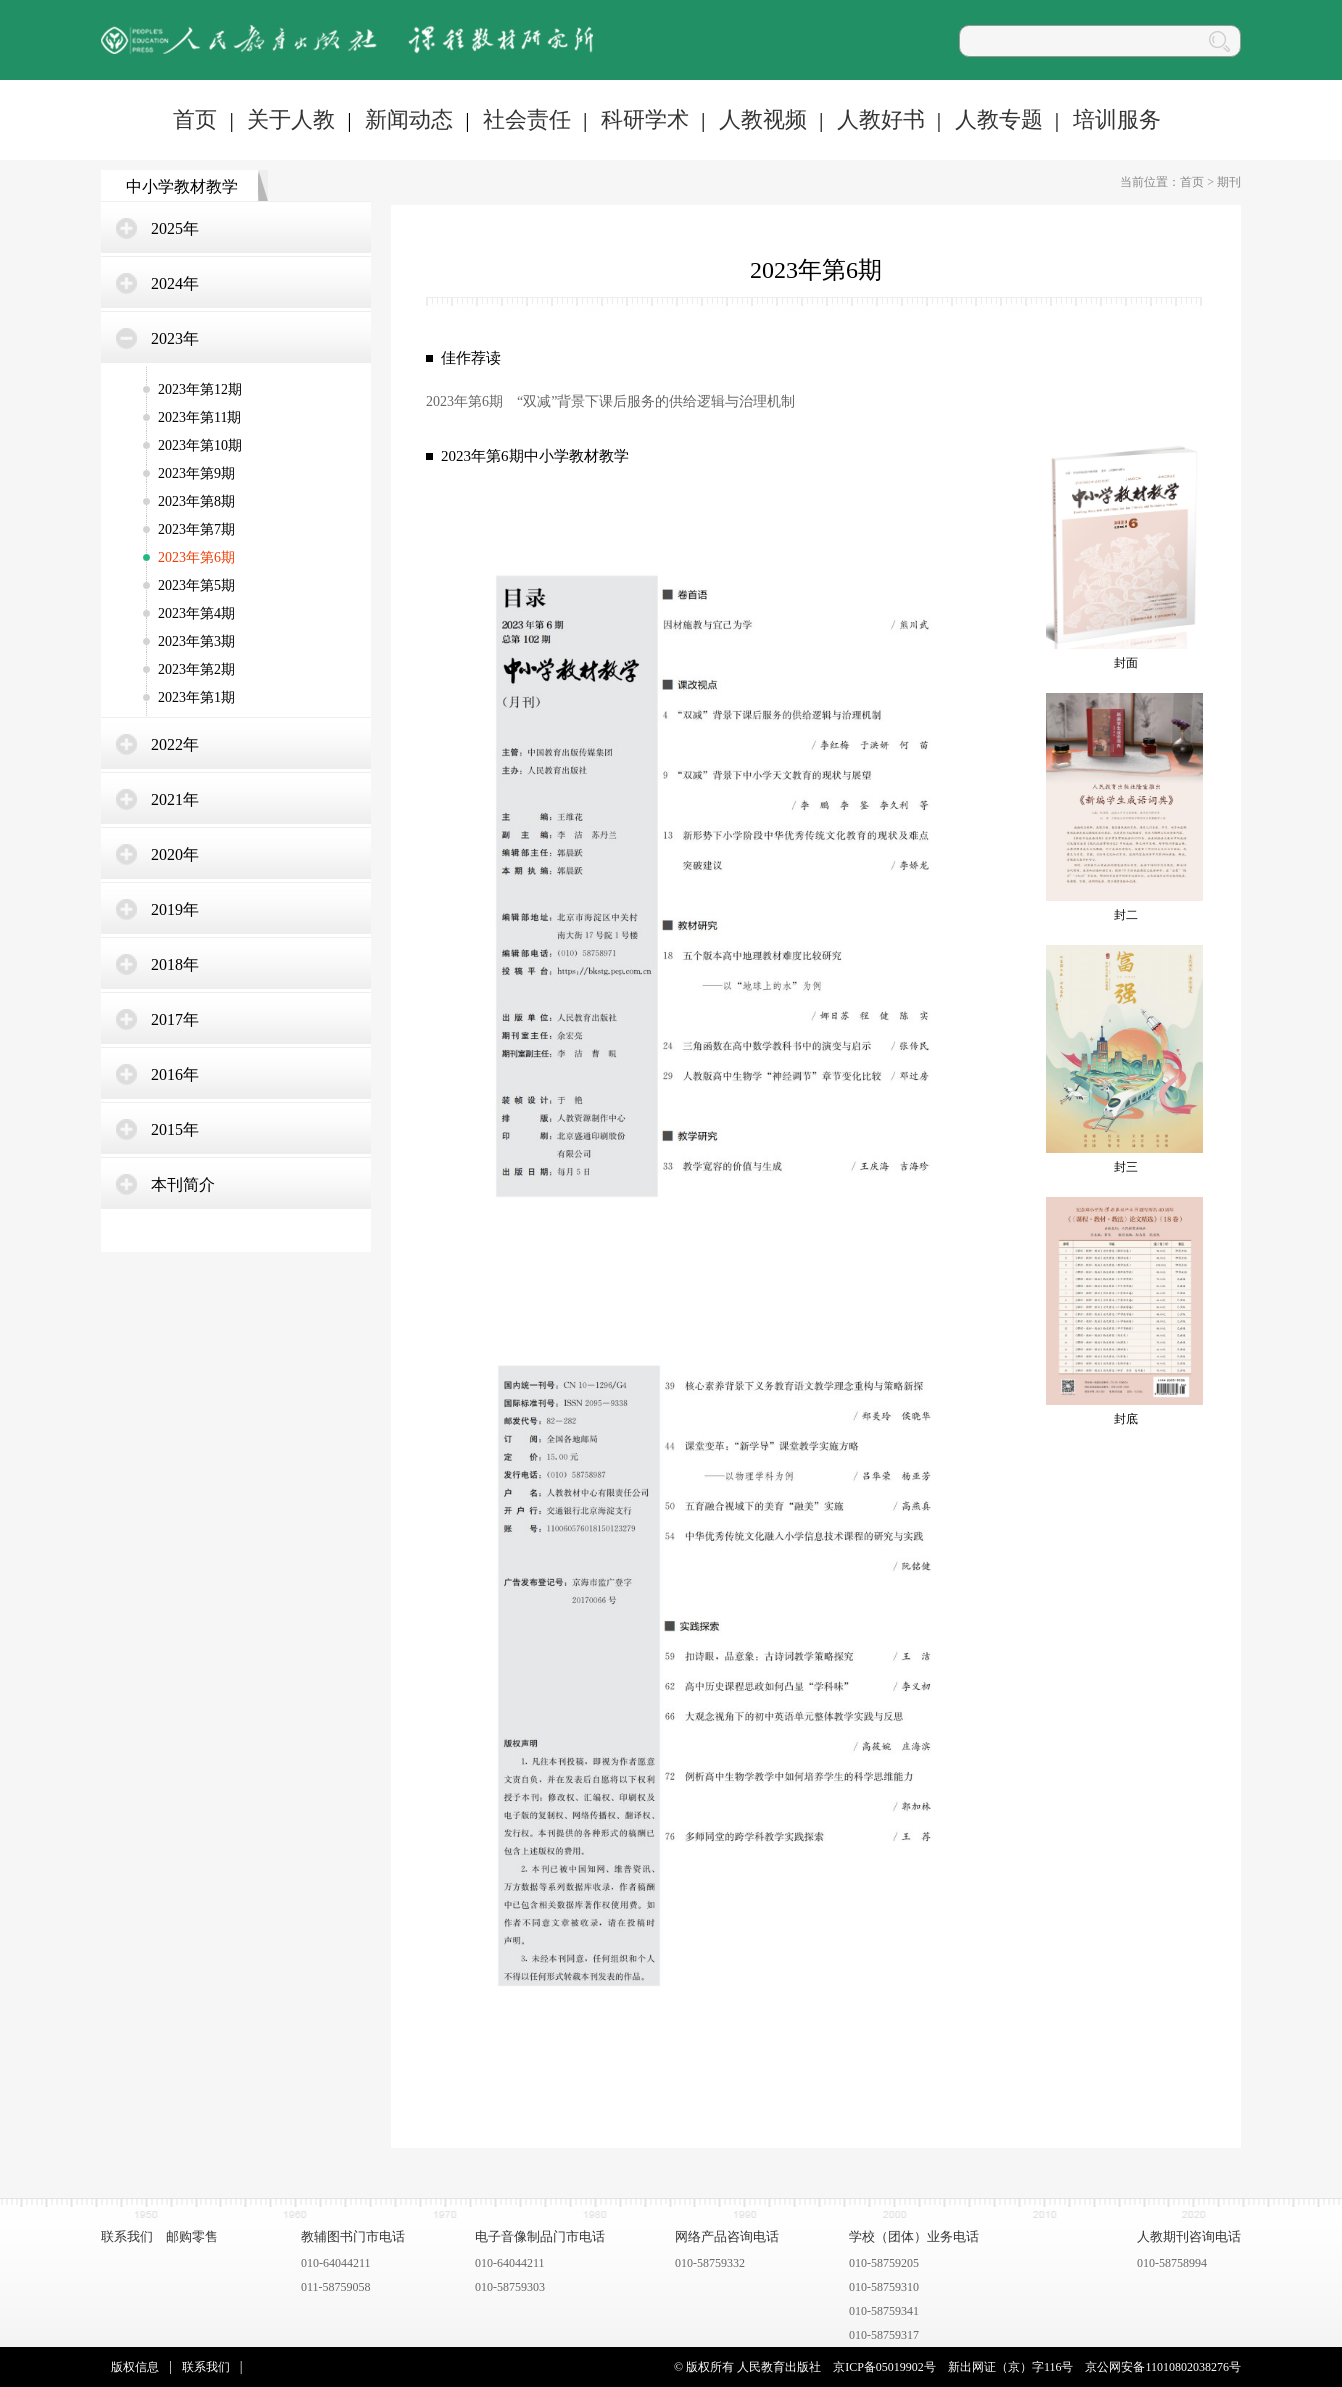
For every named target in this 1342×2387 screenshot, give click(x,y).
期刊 (1229, 182)
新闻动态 (409, 119)
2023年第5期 (196, 585)
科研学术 (645, 119)
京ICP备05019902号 (884, 2367)
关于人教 (291, 119)
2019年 (175, 909)
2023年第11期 (199, 417)
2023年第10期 (200, 445)
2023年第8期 (196, 501)
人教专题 (999, 119)
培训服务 (1117, 119)
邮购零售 (192, 2236)
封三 (1126, 1167)
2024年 (175, 283)
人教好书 (881, 119)
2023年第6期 (196, 557)
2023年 (175, 338)
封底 (1126, 1419)
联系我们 (127, 2236)
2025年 (175, 228)
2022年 (175, 744)
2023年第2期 (196, 669)
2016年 (175, 1074)
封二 (1126, 915)
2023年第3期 (196, 641)
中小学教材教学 (182, 186)
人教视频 (763, 119)
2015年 (175, 1129)
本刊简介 (183, 1184)
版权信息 (135, 2367)
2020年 (175, 854)
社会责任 (527, 119)
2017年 (175, 1019)
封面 (1126, 663)
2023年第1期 (196, 697)
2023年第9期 (196, 473)
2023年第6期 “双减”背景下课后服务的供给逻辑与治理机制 (610, 401)
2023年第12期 (200, 389)
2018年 (175, 964)
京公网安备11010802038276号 (1163, 2367)
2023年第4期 (196, 613)
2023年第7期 (196, 529)
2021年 (175, 799)
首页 (195, 119)
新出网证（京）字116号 (1011, 2367)
